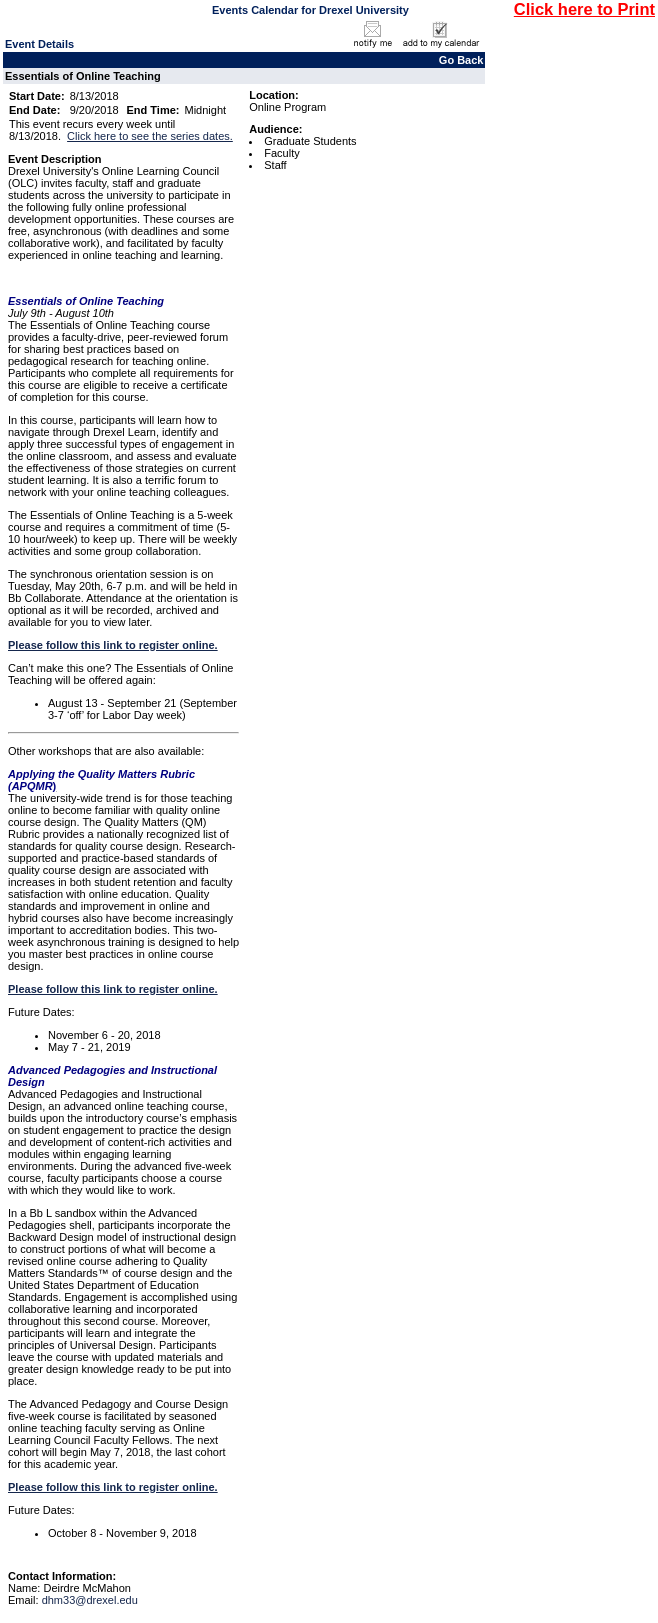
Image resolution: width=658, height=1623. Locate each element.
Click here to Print (584, 9)
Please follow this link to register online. (113, 645)
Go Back (461, 60)
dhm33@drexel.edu (90, 1600)
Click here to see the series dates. (150, 136)
